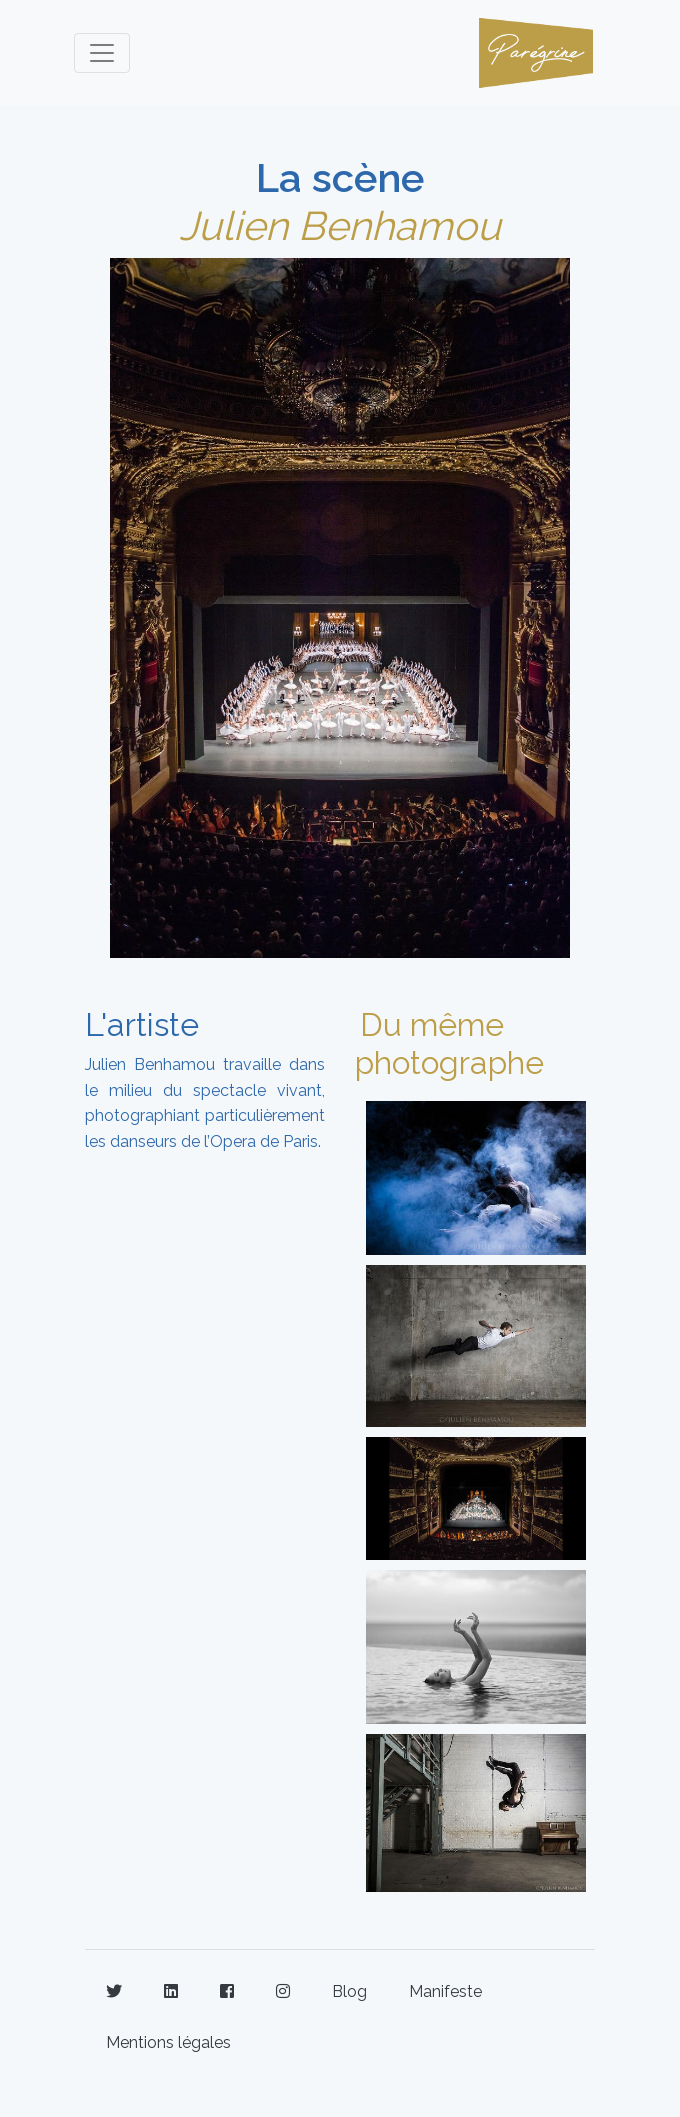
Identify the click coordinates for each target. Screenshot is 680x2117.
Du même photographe (449, 1043)
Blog (349, 1991)
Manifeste (445, 1991)
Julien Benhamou (340, 225)
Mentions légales (168, 2042)
